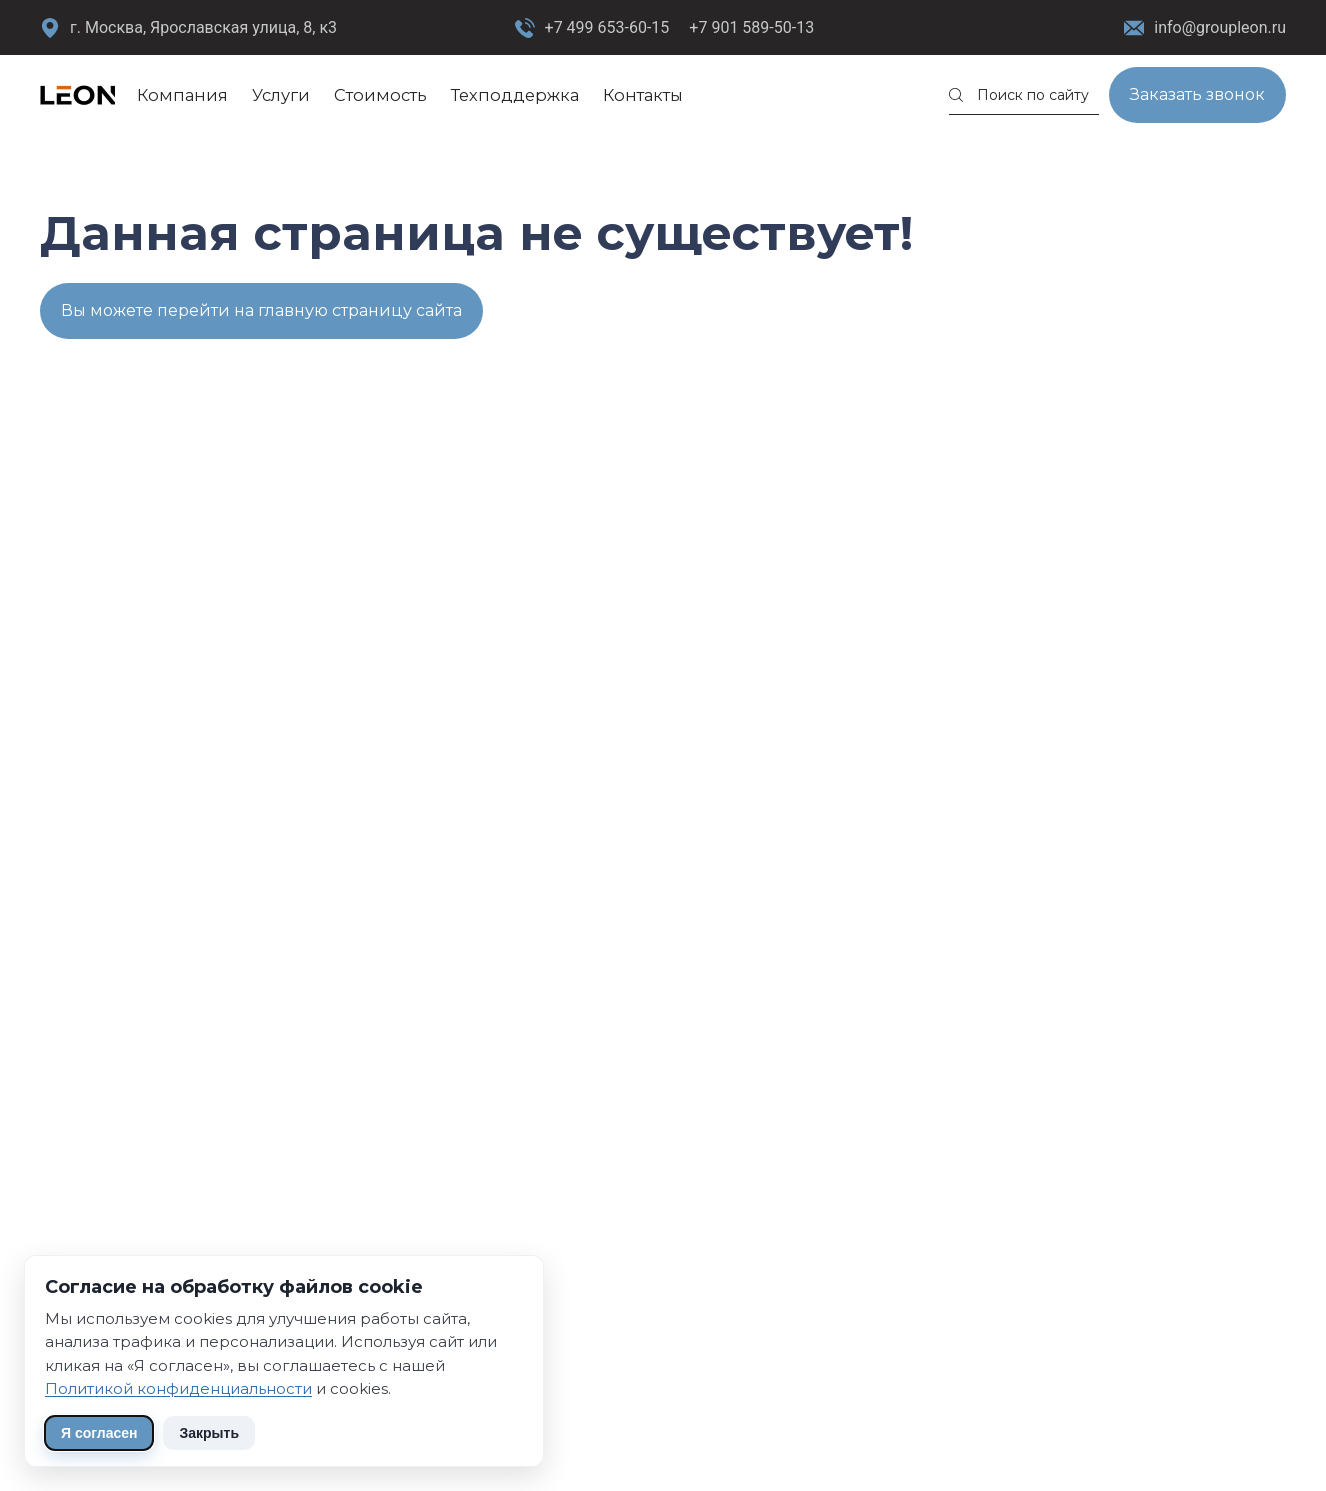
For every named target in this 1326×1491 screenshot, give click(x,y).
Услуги (281, 95)
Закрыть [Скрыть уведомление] (209, 1433)
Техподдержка (515, 95)
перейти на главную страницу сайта (309, 310)
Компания (182, 95)
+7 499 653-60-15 (607, 27)
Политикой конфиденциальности (178, 1388)
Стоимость (380, 95)
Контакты (643, 95)
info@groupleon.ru (1205, 28)
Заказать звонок (1197, 94)
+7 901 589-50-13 (751, 27)
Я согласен (99, 1433)
